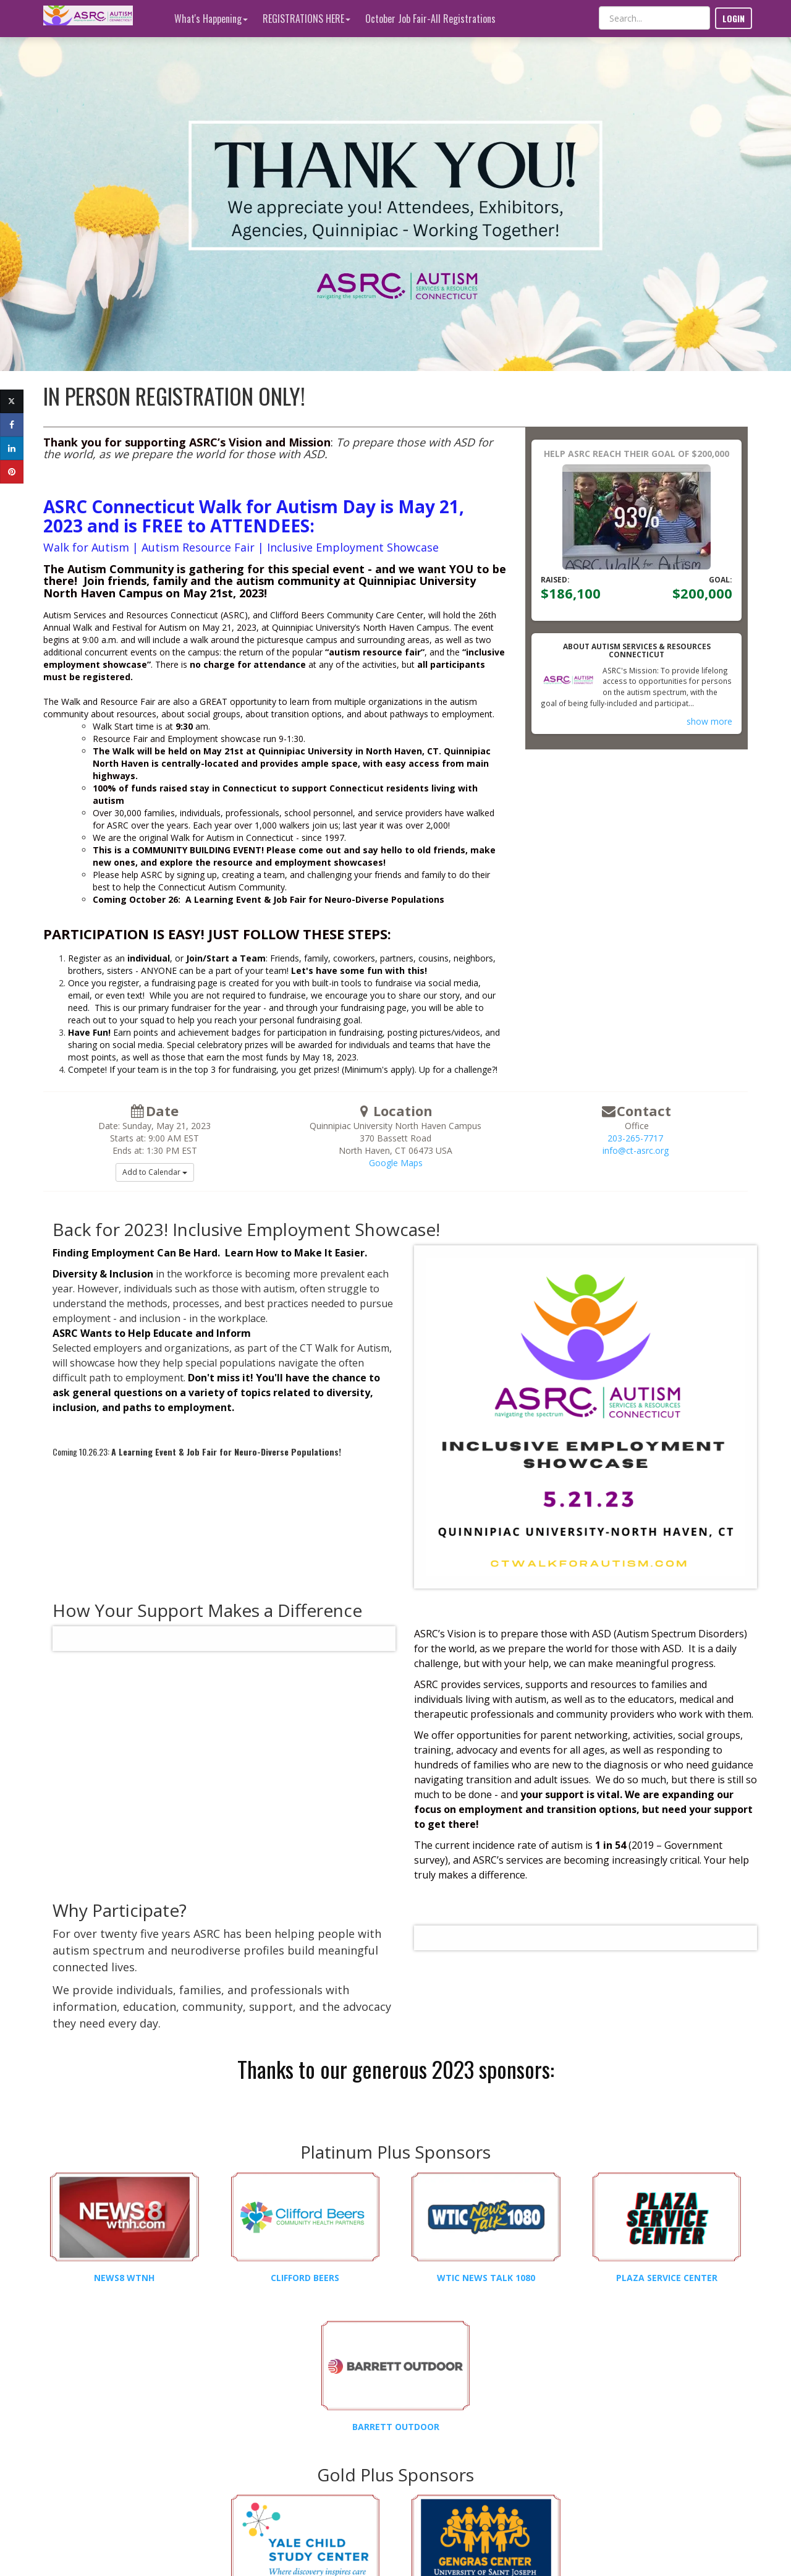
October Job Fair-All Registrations (430, 18)
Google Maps (396, 1163)
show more (709, 721)
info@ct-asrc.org (636, 1150)
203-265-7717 (635, 1138)
